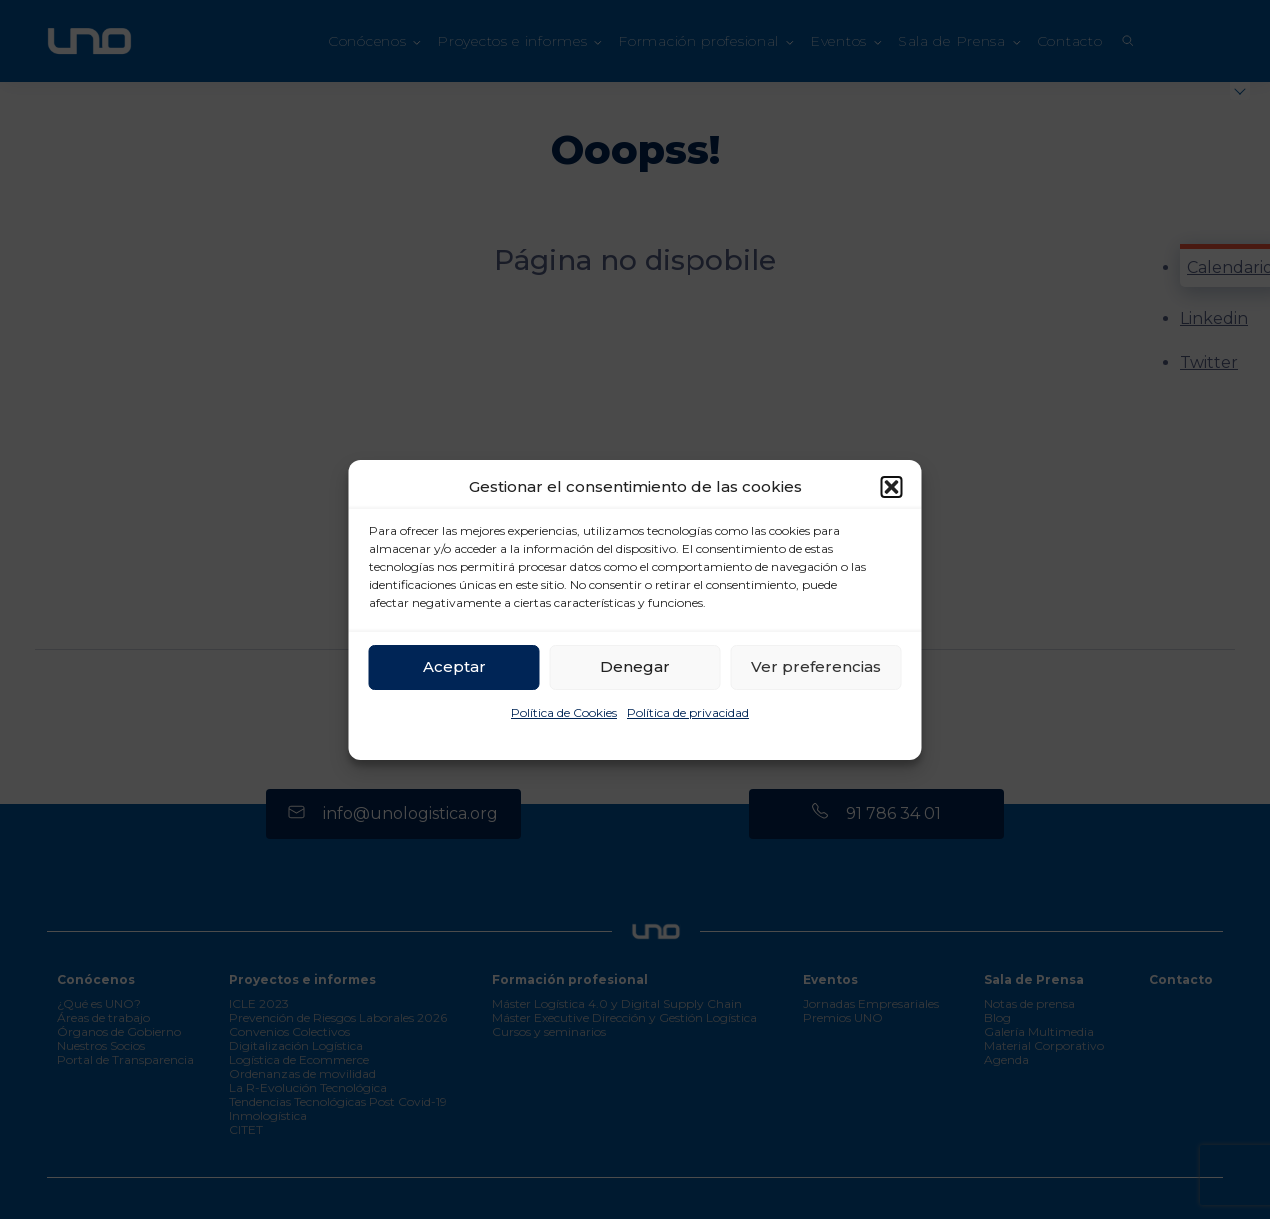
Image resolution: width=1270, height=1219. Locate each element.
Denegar (635, 666)
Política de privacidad (688, 712)
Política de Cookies (564, 712)
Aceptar (454, 666)
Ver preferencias (816, 666)
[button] (892, 487)
